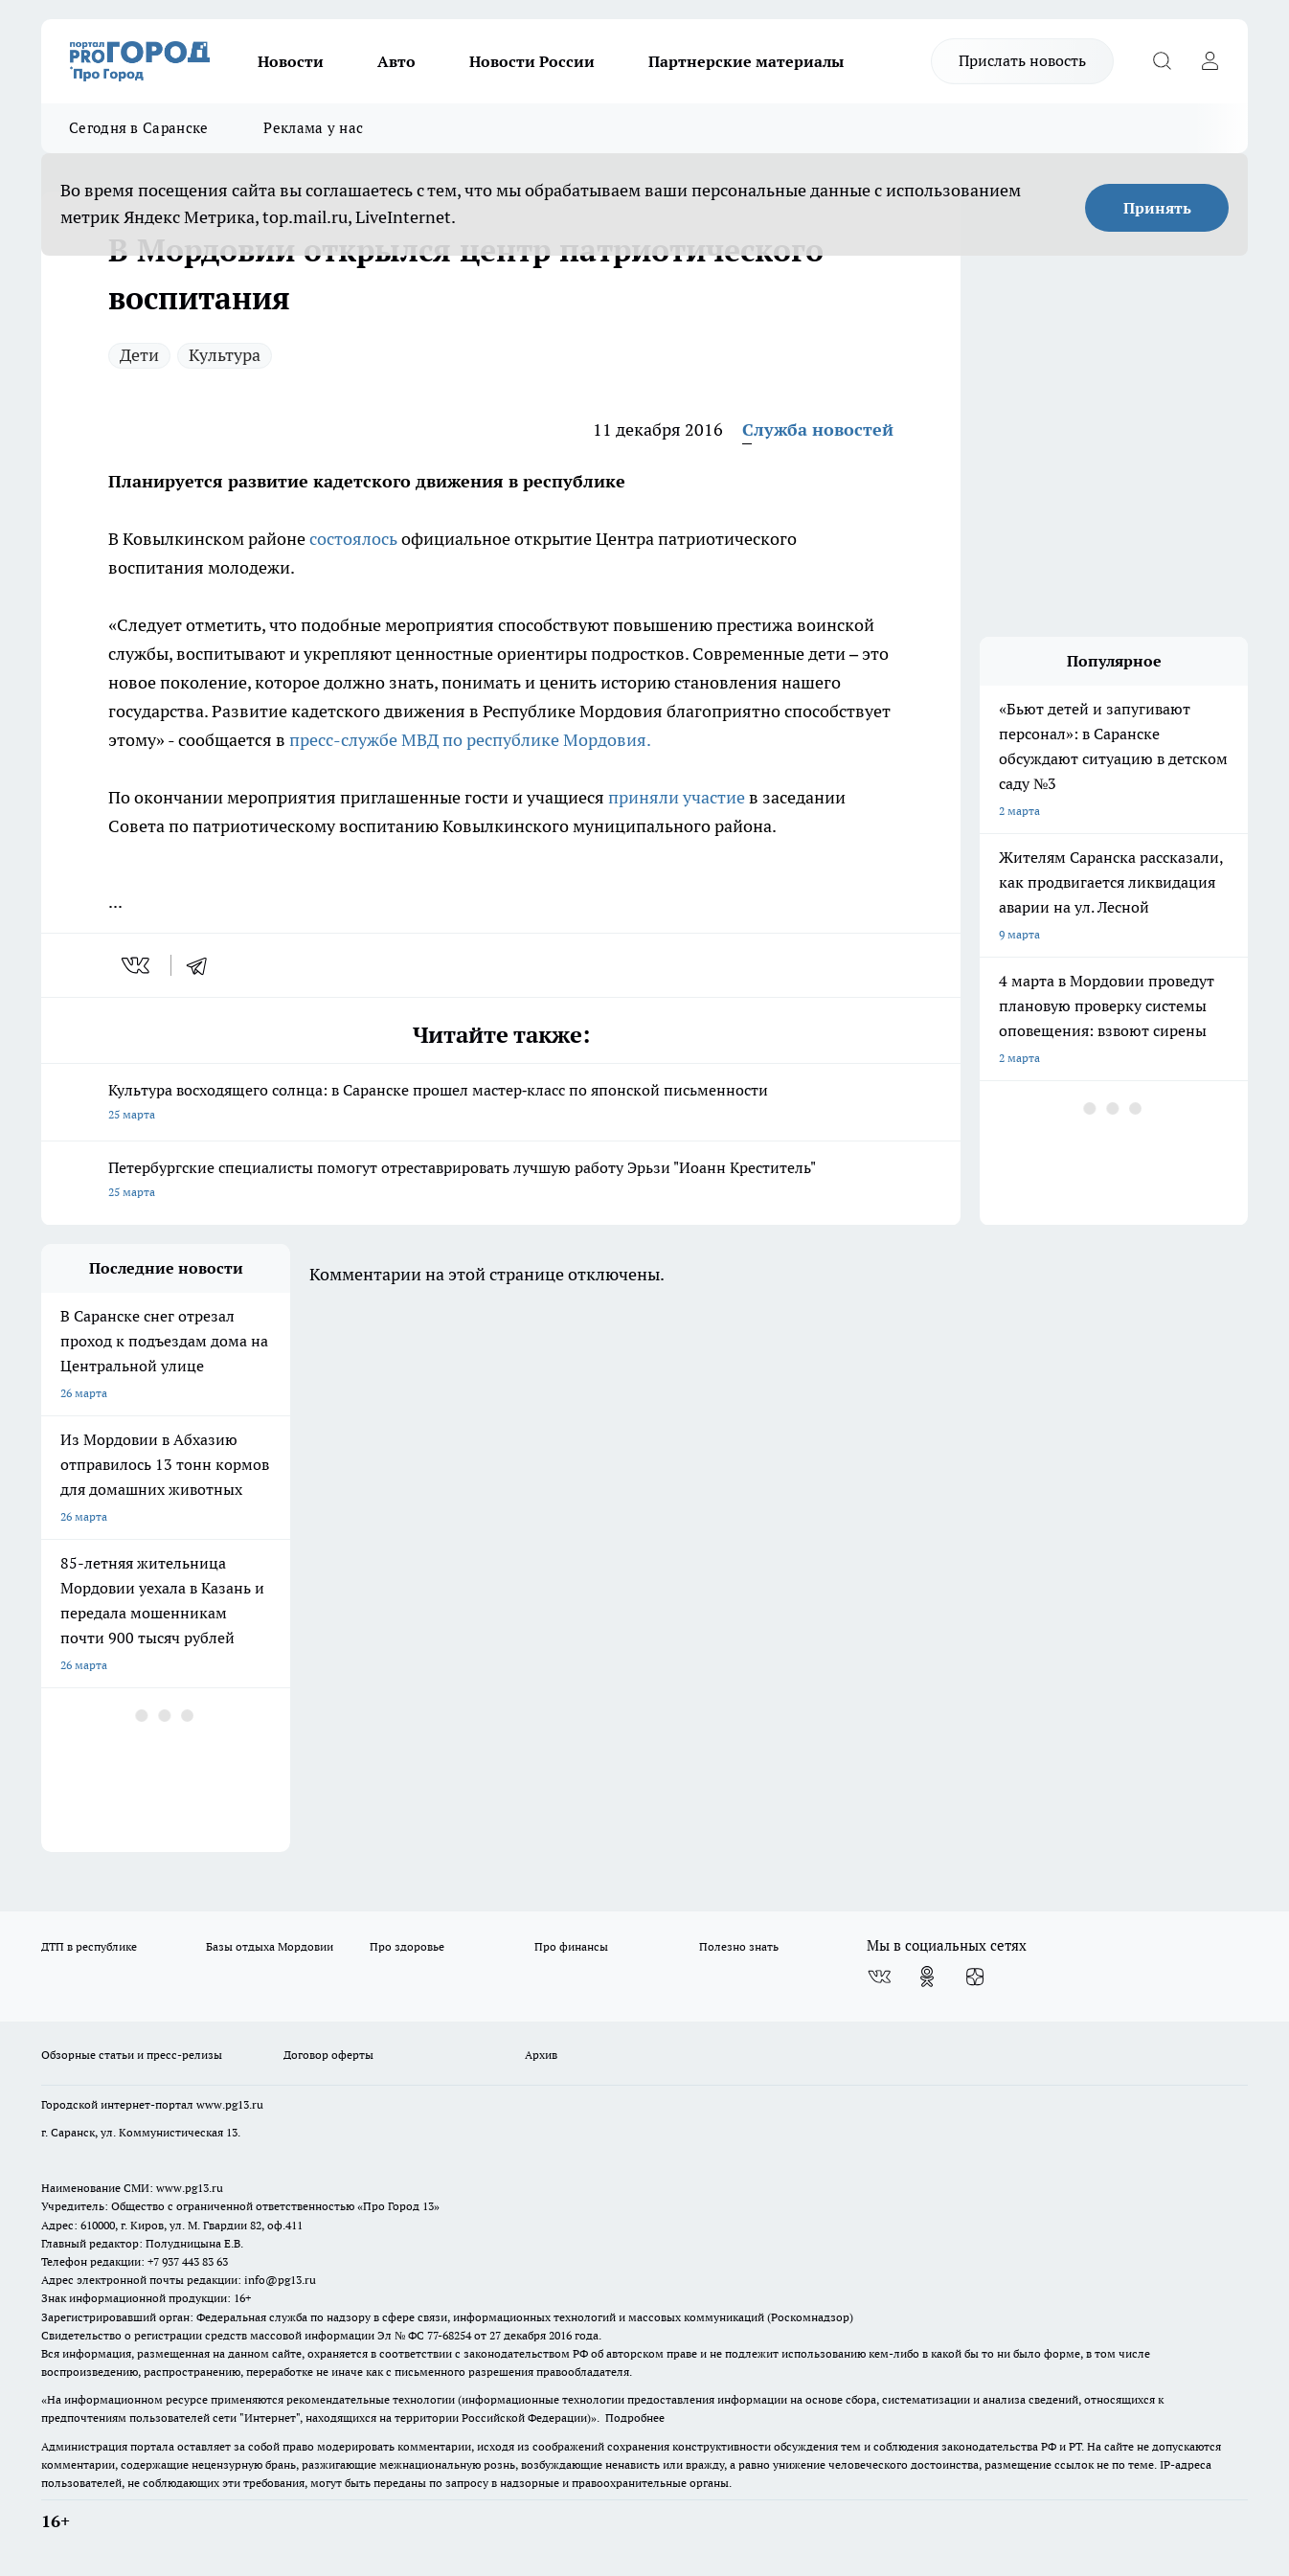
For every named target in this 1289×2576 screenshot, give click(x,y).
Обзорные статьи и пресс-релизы (131, 2054)
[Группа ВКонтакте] (879, 1976)
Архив (541, 2054)
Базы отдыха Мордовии (269, 1946)
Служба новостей (817, 429)
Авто (396, 61)
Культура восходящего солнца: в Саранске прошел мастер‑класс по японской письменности (500, 1103)
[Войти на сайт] (1209, 61)
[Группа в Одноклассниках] (927, 1976)
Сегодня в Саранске (138, 128)
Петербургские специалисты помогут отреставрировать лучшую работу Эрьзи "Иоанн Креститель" (500, 1181)
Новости (291, 61)
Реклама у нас (313, 128)
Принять (1157, 207)
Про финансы (571, 1946)
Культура (224, 355)
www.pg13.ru (229, 2104)
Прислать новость (1022, 60)
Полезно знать (739, 1946)
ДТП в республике (89, 1946)
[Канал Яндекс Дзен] (975, 1976)
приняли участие (676, 797)
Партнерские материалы (746, 61)
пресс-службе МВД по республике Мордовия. (470, 740)
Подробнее (635, 2417)
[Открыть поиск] (1161, 61)
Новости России (532, 61)
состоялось (353, 539)
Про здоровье (407, 1946)
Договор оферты (328, 2054)
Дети (139, 355)
